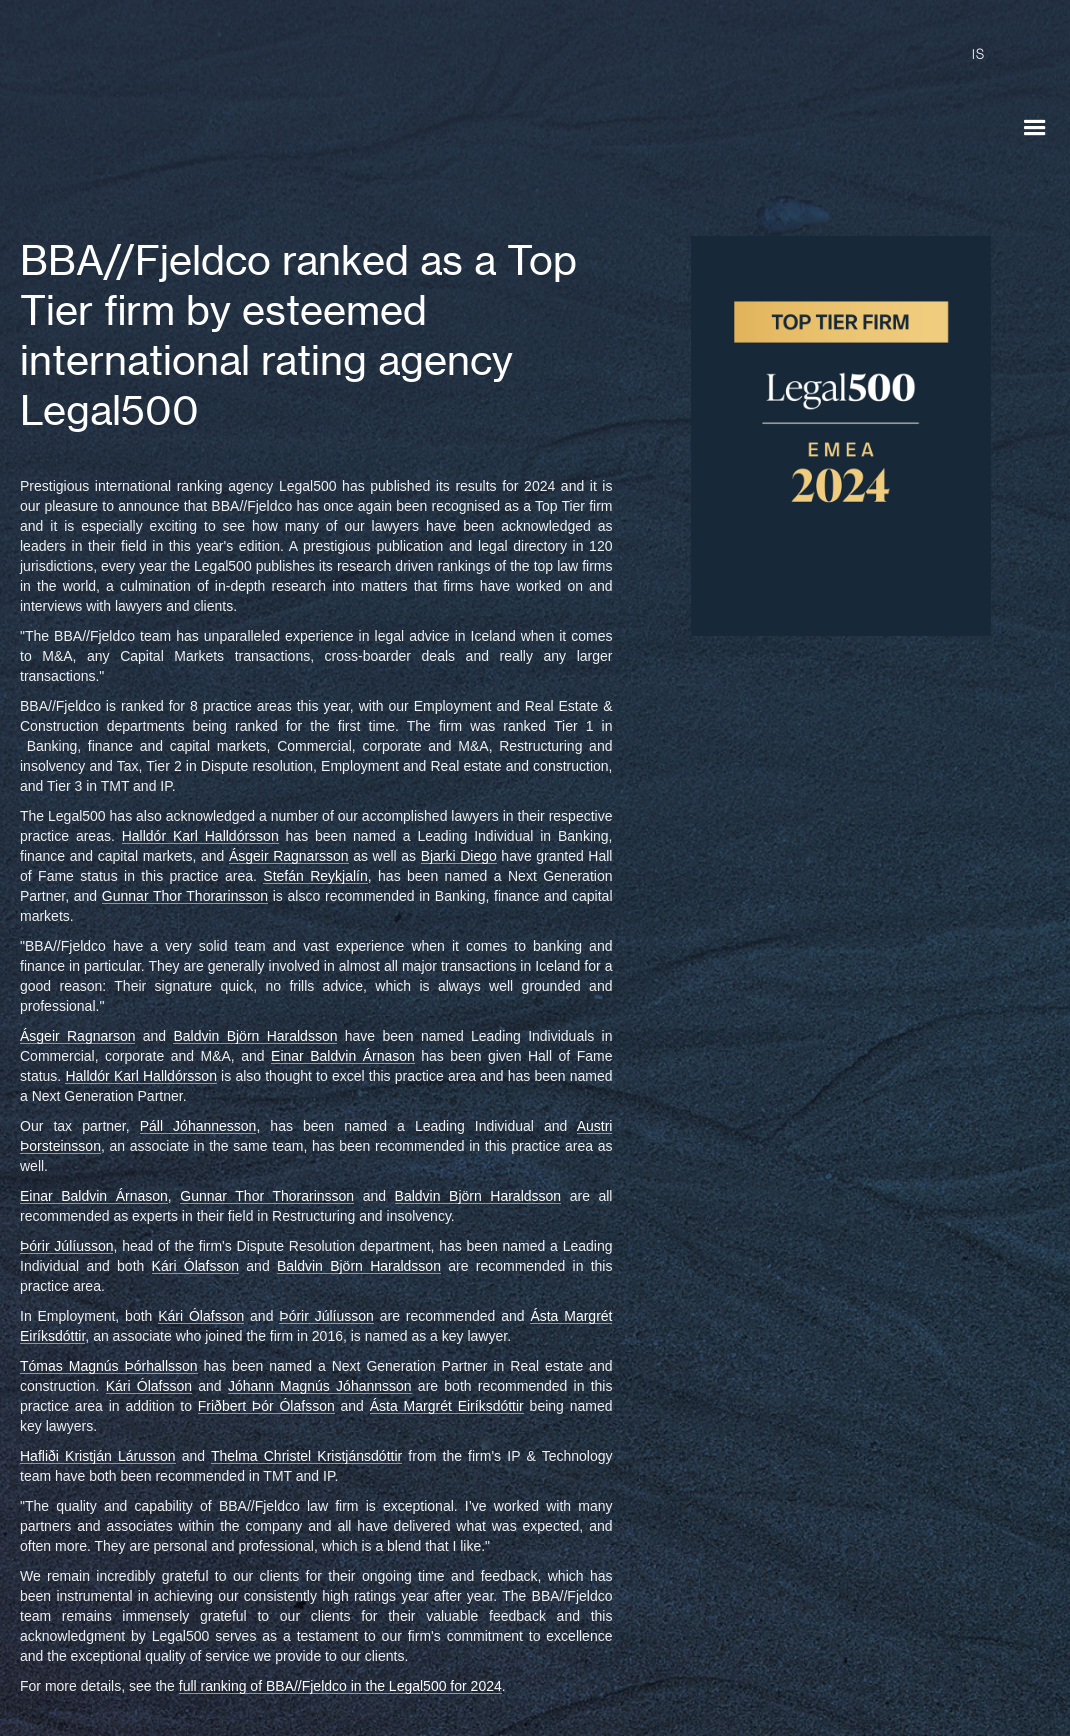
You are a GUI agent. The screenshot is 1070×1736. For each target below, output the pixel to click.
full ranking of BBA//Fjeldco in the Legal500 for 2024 (340, 1686)
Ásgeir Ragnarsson (289, 856)
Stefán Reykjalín (315, 876)
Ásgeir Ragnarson (77, 1036)
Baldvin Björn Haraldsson (255, 1036)
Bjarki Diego (459, 856)
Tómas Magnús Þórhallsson (109, 1366)
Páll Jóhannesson (198, 1126)
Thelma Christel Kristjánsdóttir (306, 1456)
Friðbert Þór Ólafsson (266, 1406)
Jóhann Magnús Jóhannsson (320, 1386)
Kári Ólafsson (195, 1266)
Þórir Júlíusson (66, 1246)
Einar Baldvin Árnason (343, 1056)
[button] (1035, 128)
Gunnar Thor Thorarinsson (185, 896)
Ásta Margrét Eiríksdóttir (447, 1406)
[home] (185, 110)
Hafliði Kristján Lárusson (98, 1456)
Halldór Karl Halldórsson (200, 836)
